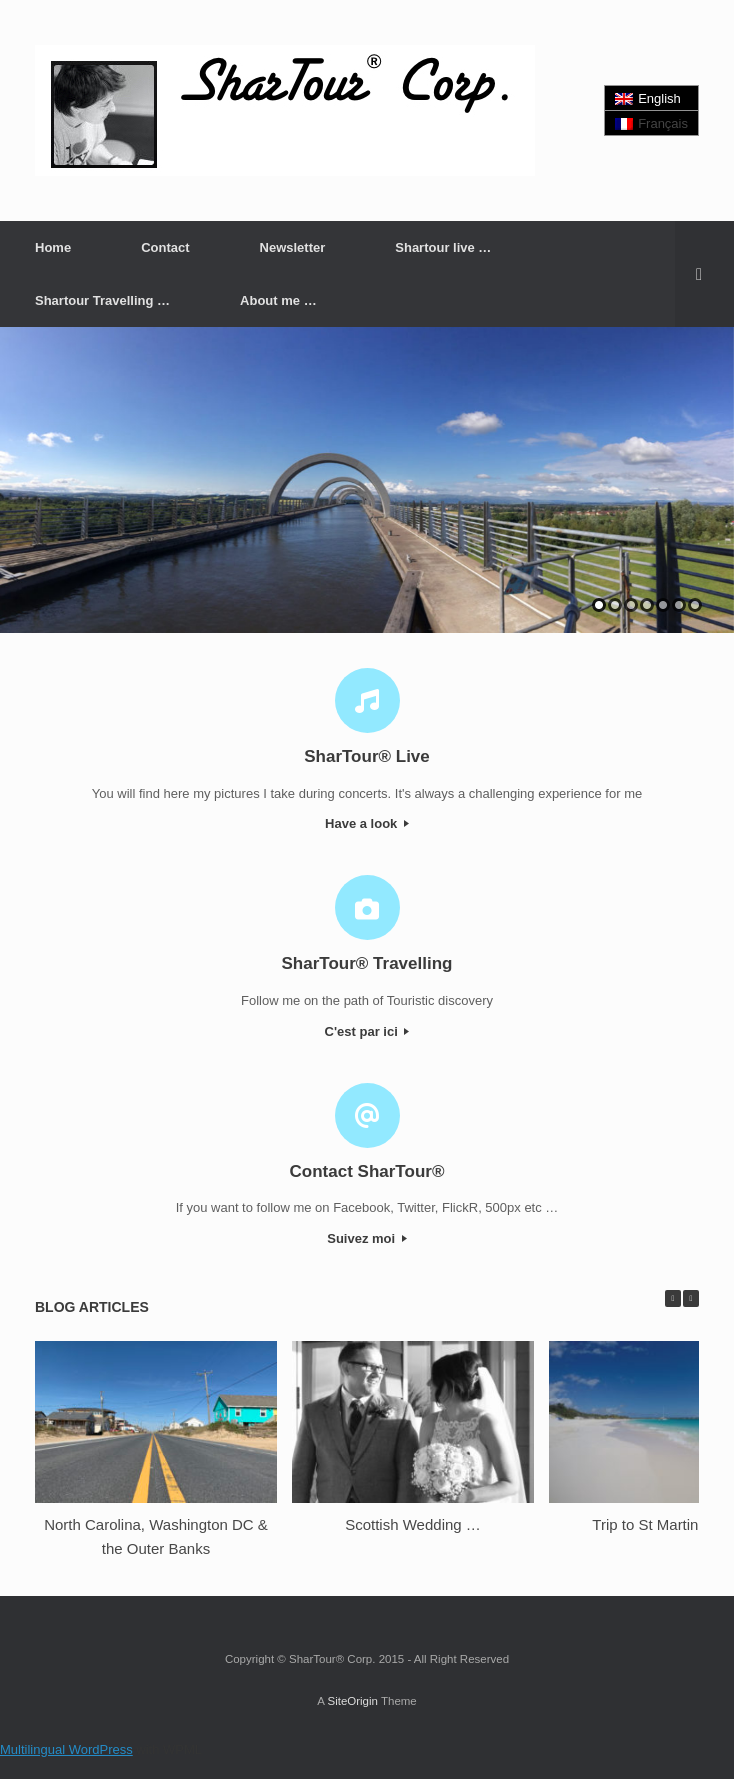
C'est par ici (367, 1031)
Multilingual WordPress (66, 1749)
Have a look (367, 823)
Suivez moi (367, 1238)
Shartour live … (443, 247)
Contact (165, 247)
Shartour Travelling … (102, 300)
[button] (704, 274)
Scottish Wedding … (413, 1524)
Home (53, 247)
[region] (367, 480)
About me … (278, 300)
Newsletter (293, 247)
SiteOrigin (352, 1701)
